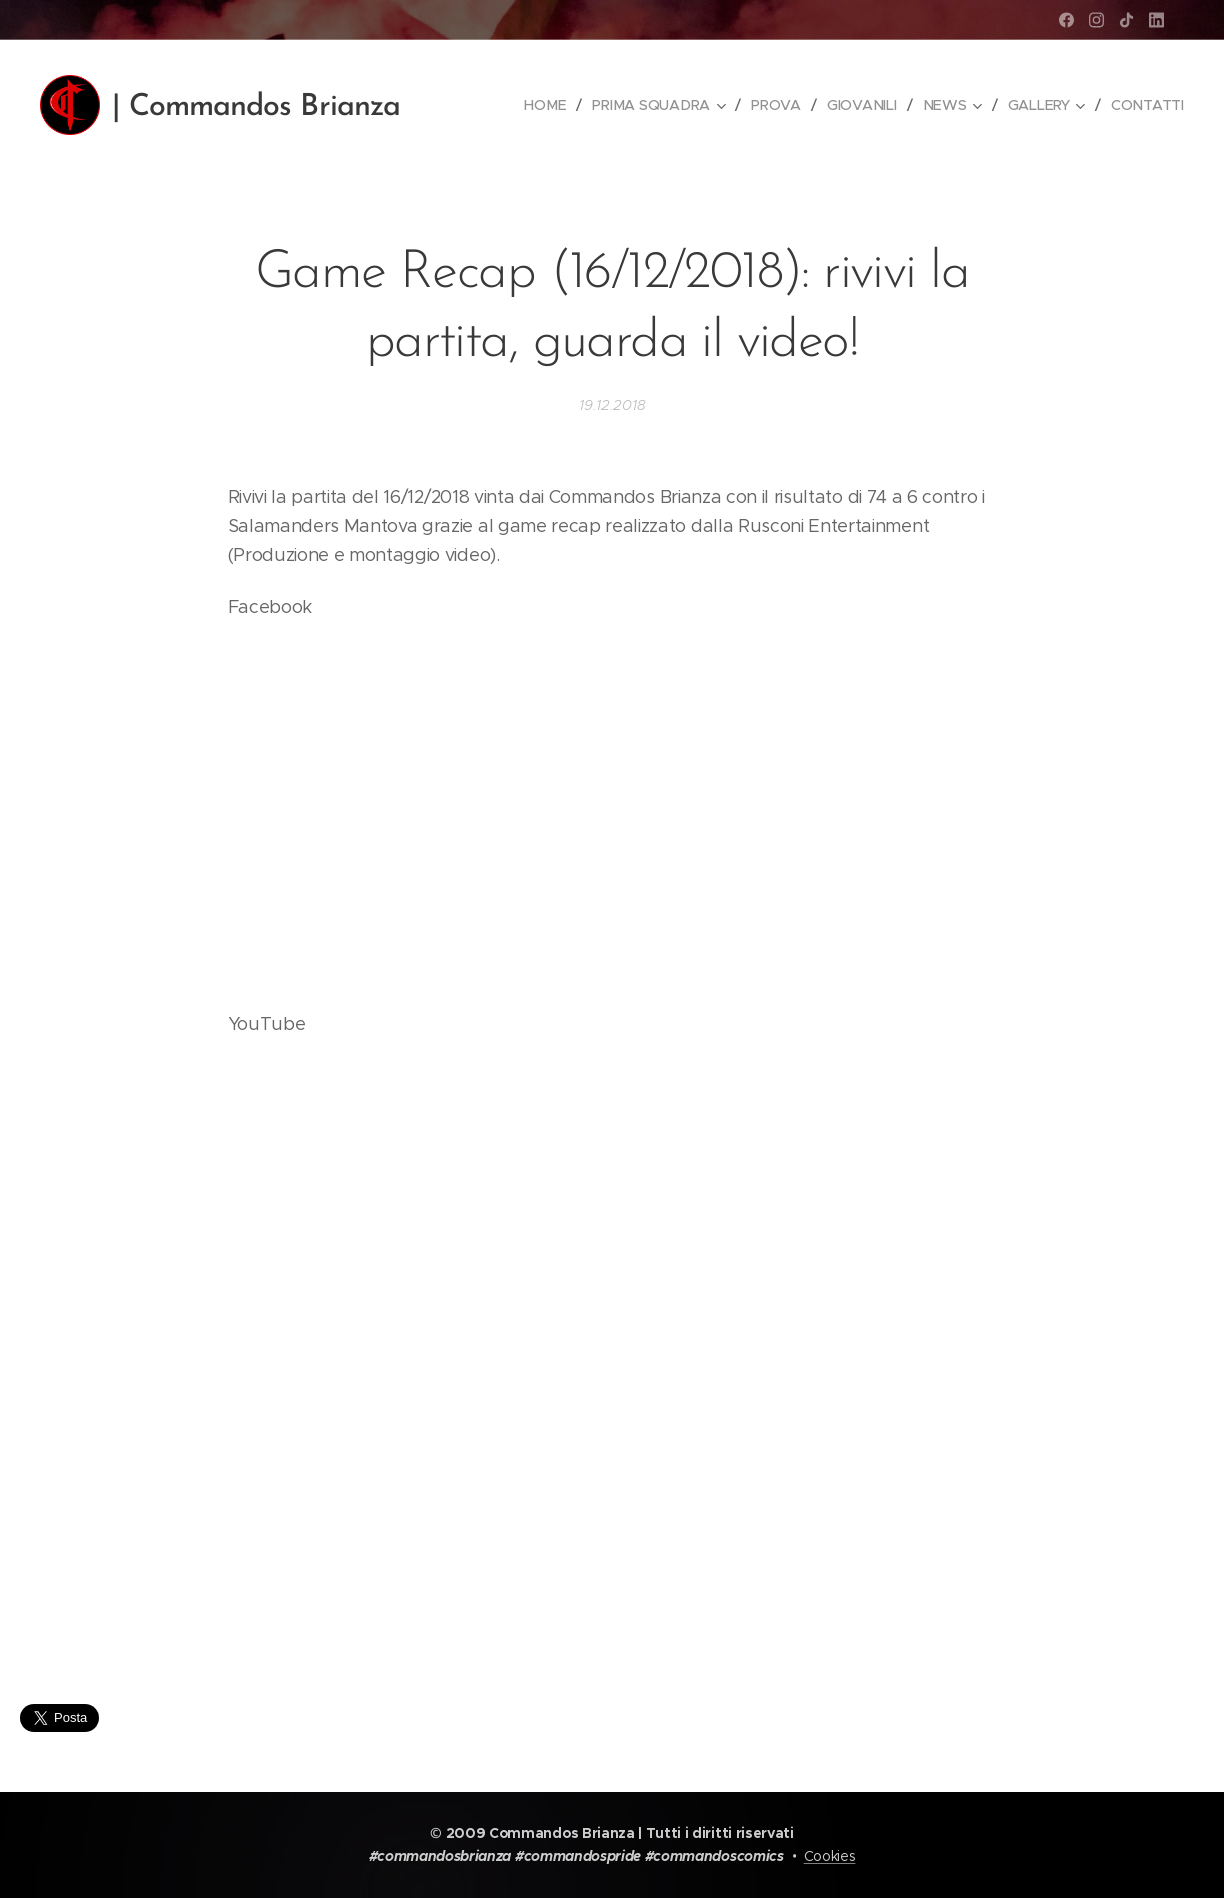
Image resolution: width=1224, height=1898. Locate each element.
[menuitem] (550, 105)
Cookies (830, 1856)
